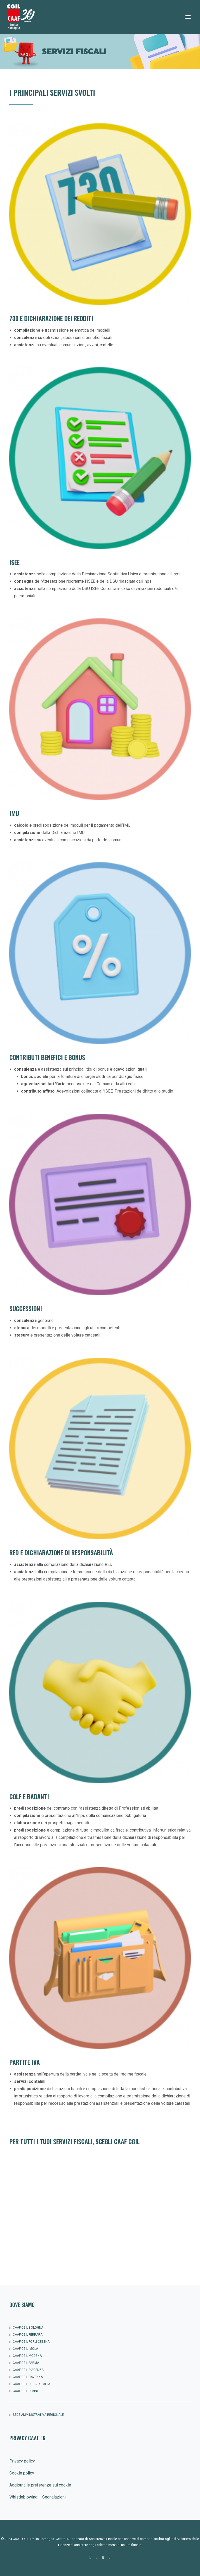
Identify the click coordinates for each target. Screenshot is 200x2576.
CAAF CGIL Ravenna (28, 2377)
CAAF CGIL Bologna (28, 2327)
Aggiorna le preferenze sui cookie (40, 2485)
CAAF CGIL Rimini (25, 2391)
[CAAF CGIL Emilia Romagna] (20, 17)
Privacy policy (22, 2461)
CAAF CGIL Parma (26, 2363)
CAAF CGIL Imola (25, 2349)
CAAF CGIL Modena (27, 2356)
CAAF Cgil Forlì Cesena (31, 2342)
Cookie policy (21, 2473)
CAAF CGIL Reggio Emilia (31, 2384)
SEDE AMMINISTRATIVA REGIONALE (38, 2415)
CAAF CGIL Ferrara (27, 2334)
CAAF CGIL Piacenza (28, 2370)
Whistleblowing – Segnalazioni (37, 2497)
